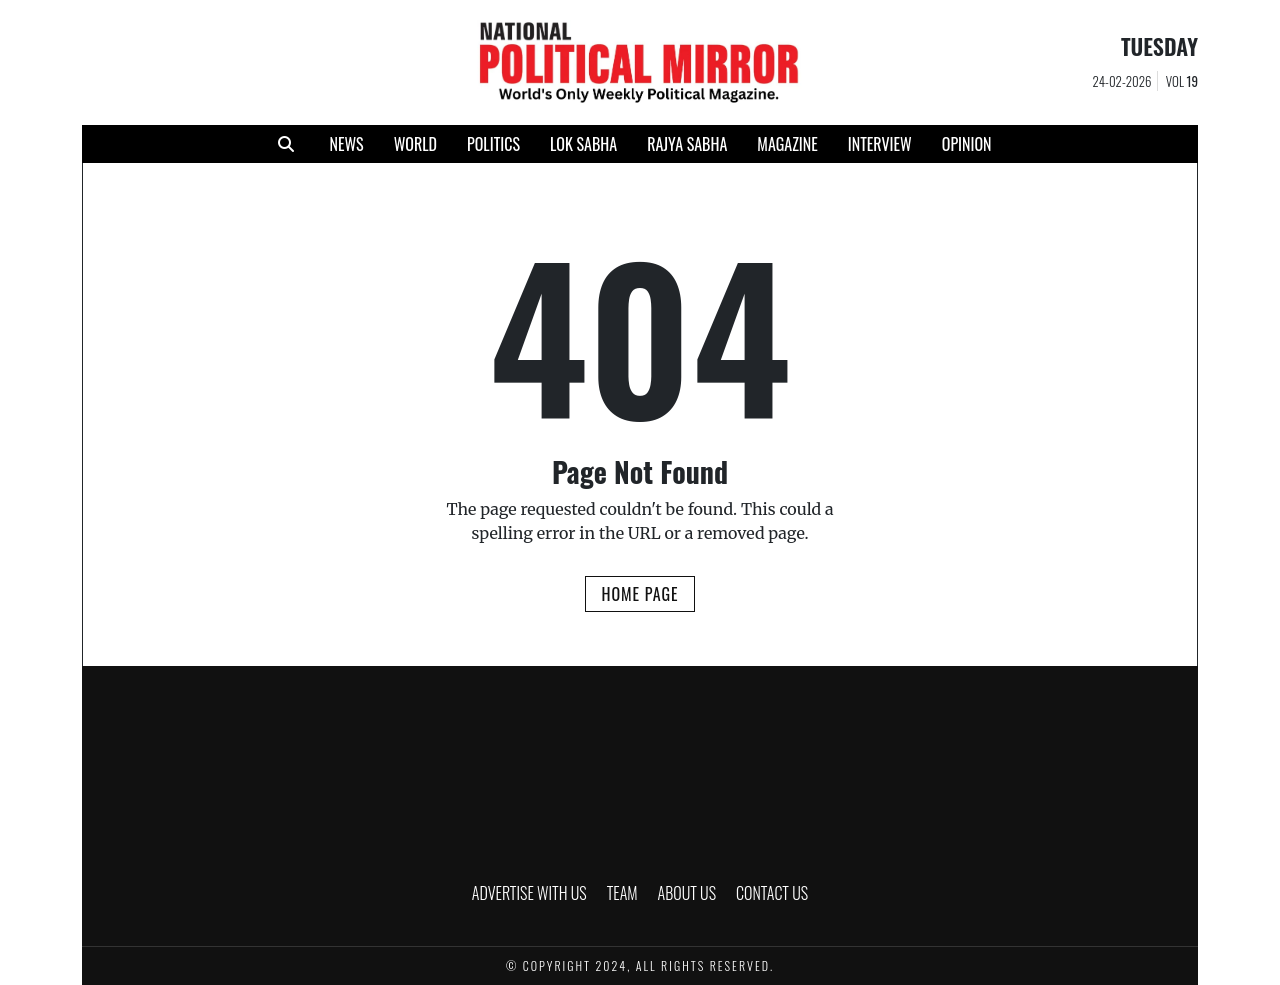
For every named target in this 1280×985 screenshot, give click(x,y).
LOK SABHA (583, 144)
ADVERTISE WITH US (529, 893)
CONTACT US (772, 893)
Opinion (967, 144)
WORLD (415, 144)
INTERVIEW (880, 144)
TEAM (622, 893)
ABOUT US (687, 893)
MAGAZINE (787, 144)
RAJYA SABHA (687, 144)
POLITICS (493, 144)
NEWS (346, 144)
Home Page (639, 594)
